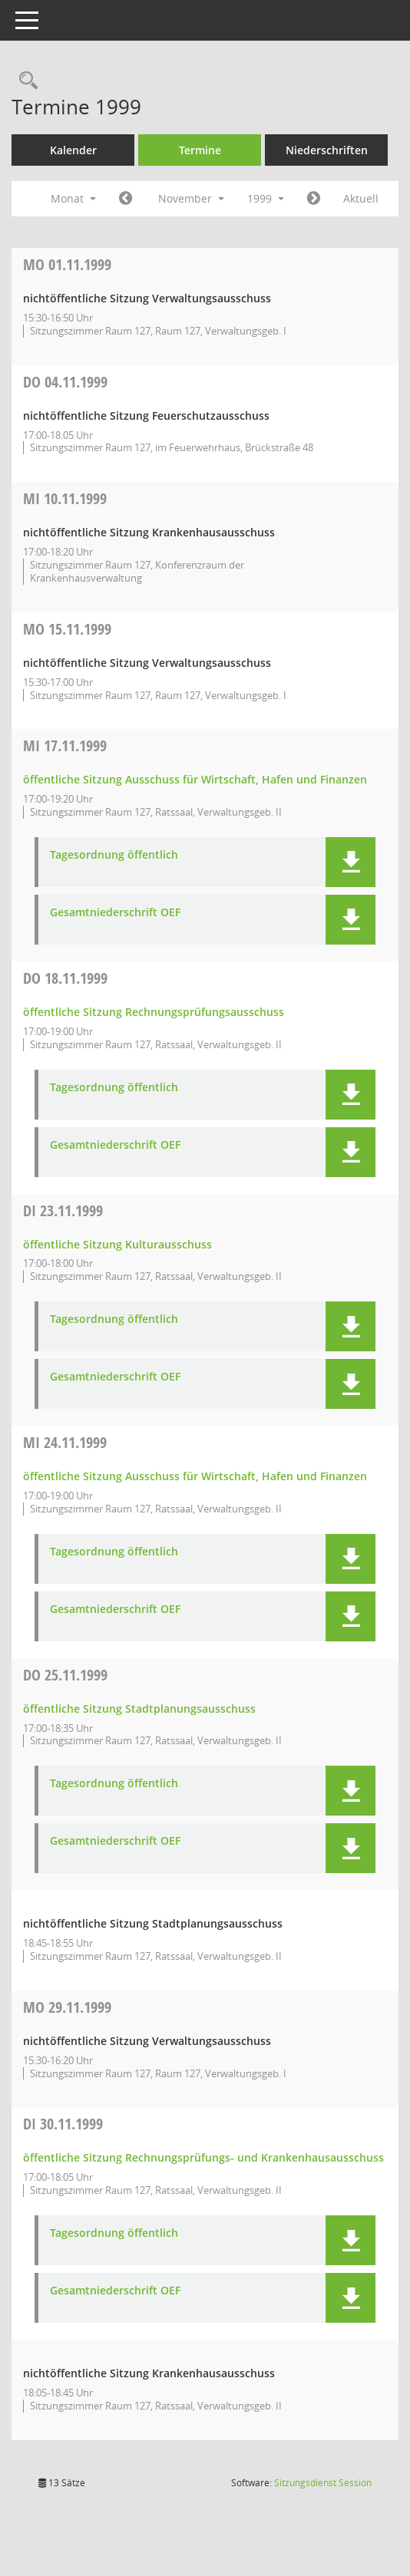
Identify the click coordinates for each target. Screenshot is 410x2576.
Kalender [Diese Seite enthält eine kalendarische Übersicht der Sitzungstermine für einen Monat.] (73, 150)
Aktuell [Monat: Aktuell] (361, 198)
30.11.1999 (63, 2123)
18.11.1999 (65, 978)
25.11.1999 (65, 1674)
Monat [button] (73, 198)
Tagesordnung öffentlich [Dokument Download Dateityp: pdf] (114, 855)
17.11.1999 (65, 745)
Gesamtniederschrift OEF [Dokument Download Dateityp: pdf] (115, 912)
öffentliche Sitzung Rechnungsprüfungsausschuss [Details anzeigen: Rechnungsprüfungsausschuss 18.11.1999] (153, 1011)
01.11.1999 (67, 264)
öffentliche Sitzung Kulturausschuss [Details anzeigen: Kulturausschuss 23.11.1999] (117, 1244)
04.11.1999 (65, 381)
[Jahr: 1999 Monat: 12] (314, 199)
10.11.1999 (65, 498)
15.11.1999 (67, 628)
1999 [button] (265, 198)
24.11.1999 (65, 1442)
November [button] (191, 198)
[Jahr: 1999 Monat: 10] (125, 199)
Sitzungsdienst (323, 2482)
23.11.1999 (63, 1210)
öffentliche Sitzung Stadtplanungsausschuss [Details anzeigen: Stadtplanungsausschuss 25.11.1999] (139, 1708)
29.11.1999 (67, 2007)
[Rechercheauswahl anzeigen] (25, 81)
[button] (350, 862)
